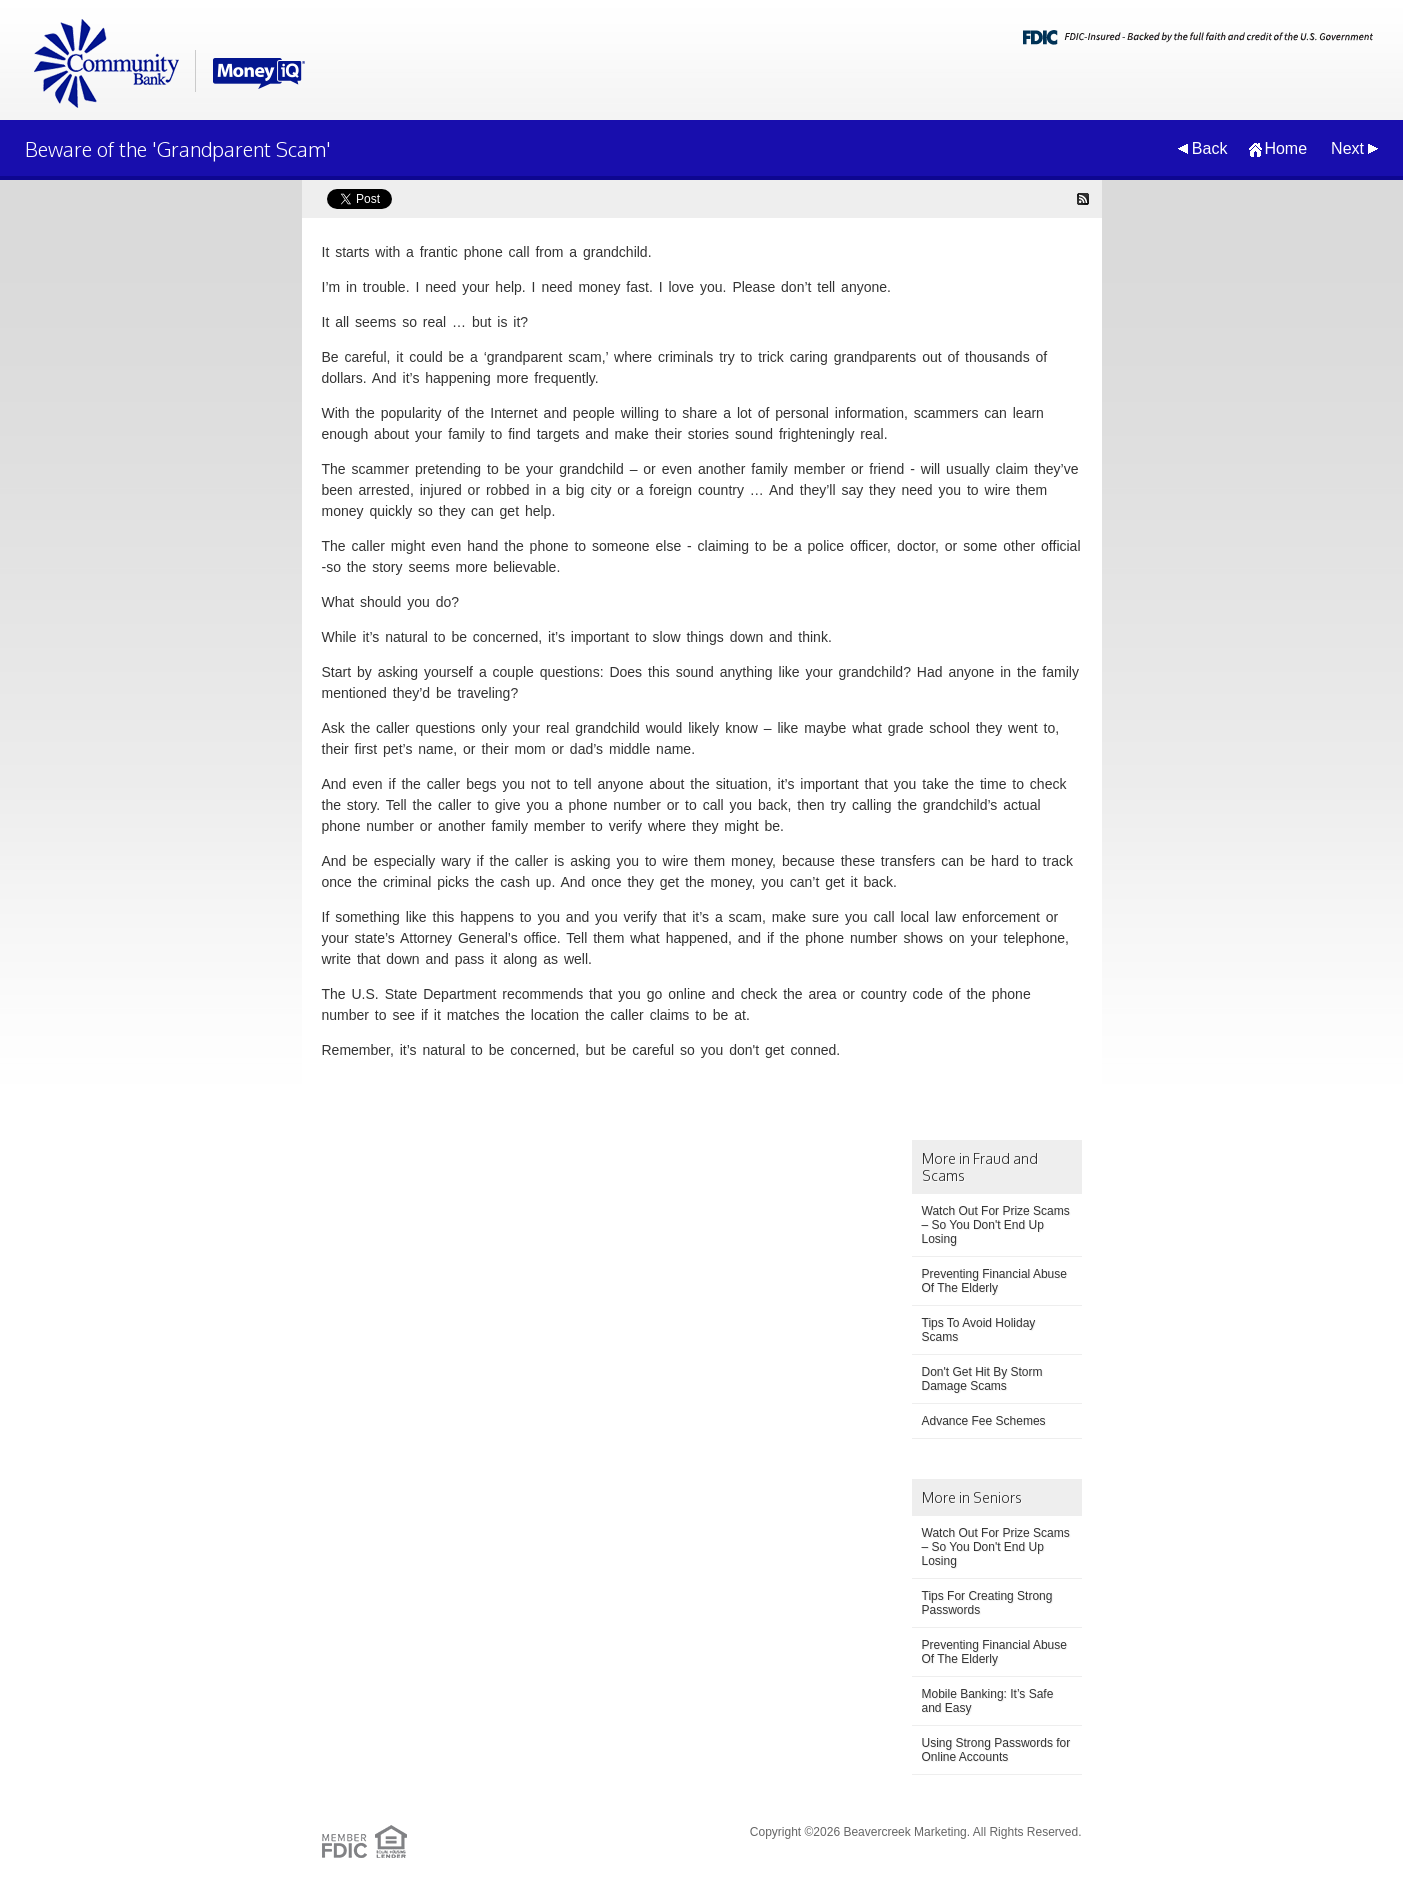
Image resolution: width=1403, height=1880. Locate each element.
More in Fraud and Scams (980, 1167)
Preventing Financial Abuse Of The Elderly (994, 1281)
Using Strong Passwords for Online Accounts (996, 1750)
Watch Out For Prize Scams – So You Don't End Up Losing (996, 1225)
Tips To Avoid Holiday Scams (979, 1330)
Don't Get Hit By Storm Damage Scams (982, 1379)
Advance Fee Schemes (984, 1421)
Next (1347, 148)
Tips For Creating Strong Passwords (987, 1603)
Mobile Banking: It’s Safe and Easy (988, 1701)
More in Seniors (972, 1497)
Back (1210, 148)
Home (1285, 148)
